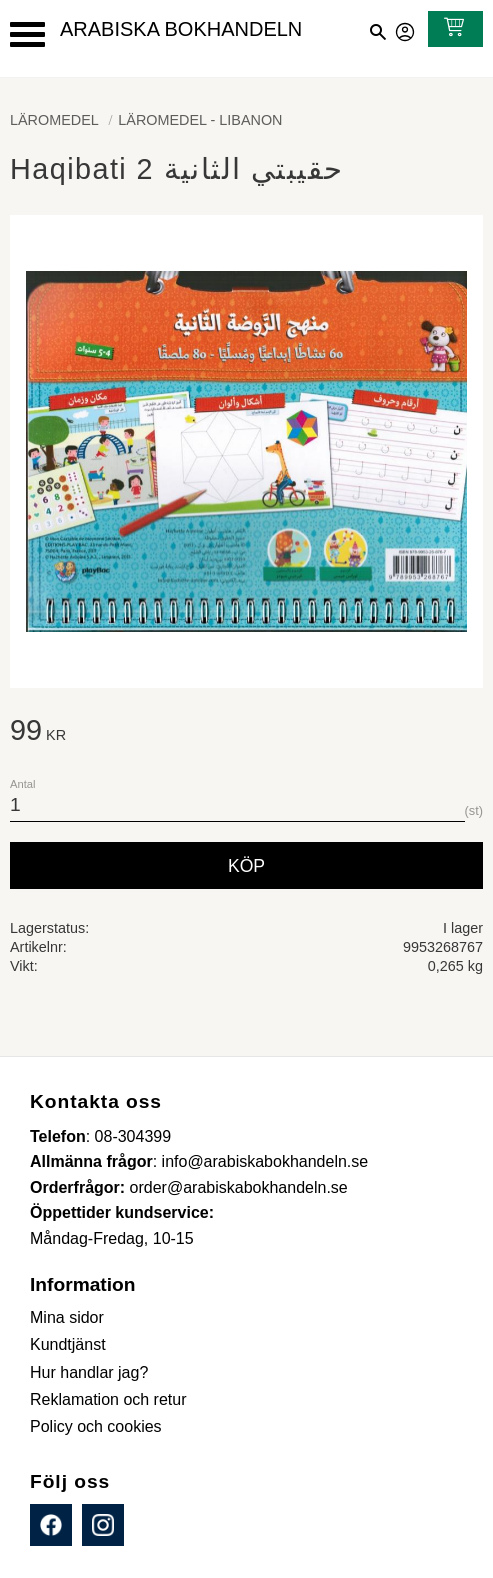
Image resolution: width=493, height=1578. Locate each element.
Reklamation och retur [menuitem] (108, 1399)
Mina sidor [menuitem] (67, 1317)
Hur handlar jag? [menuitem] (89, 1372)
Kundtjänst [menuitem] (68, 1344)
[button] (27, 34)
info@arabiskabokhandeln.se (265, 1161)
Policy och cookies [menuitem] (96, 1426)
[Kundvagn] (450, 29)
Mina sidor (406, 29)
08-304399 (133, 1136)
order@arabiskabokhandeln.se (239, 1187)
